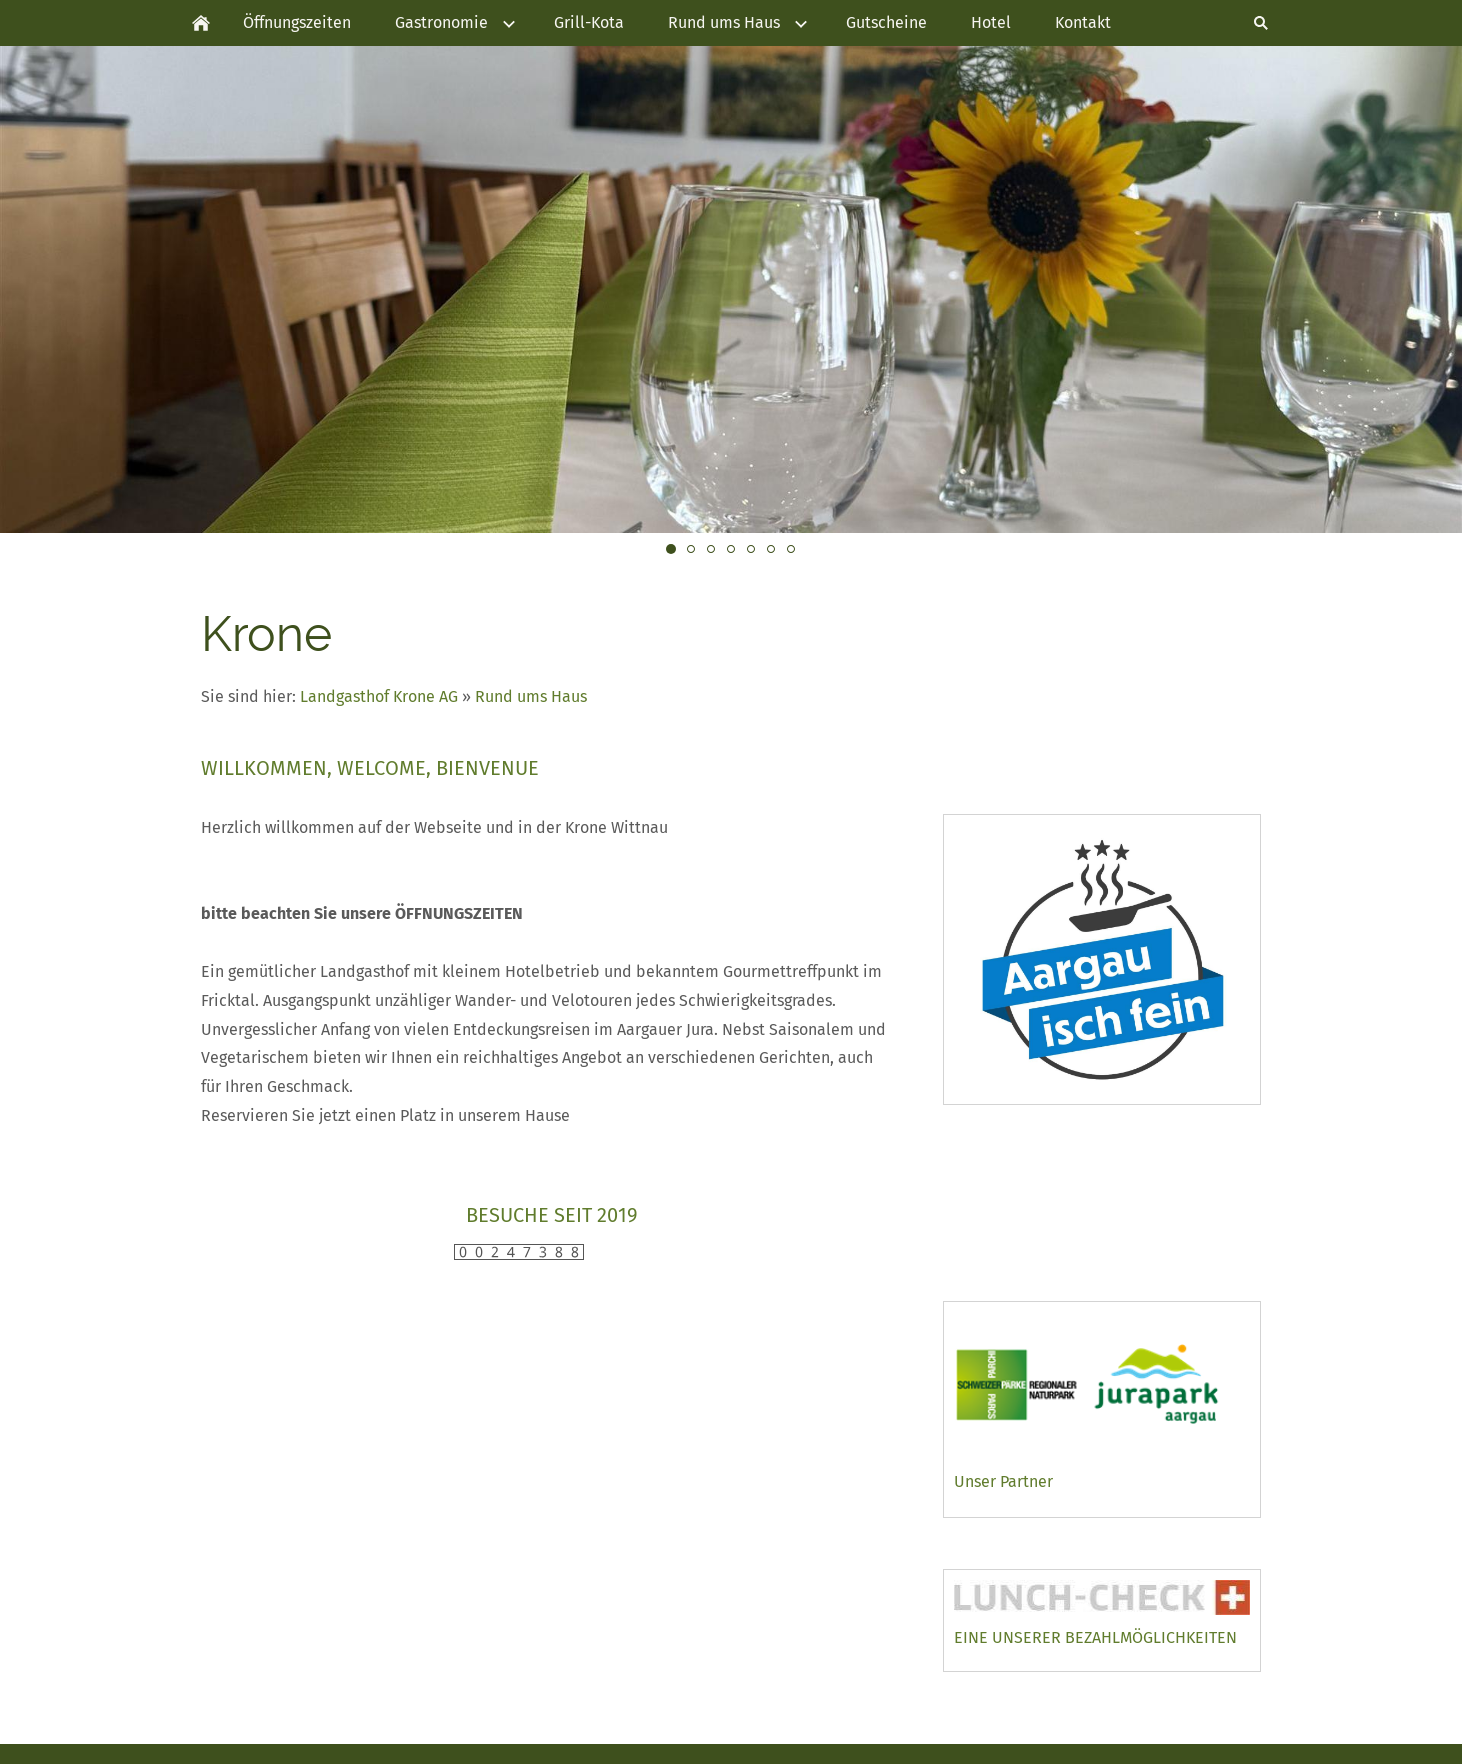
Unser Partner (1003, 1481)
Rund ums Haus (531, 696)
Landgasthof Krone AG (381, 696)
